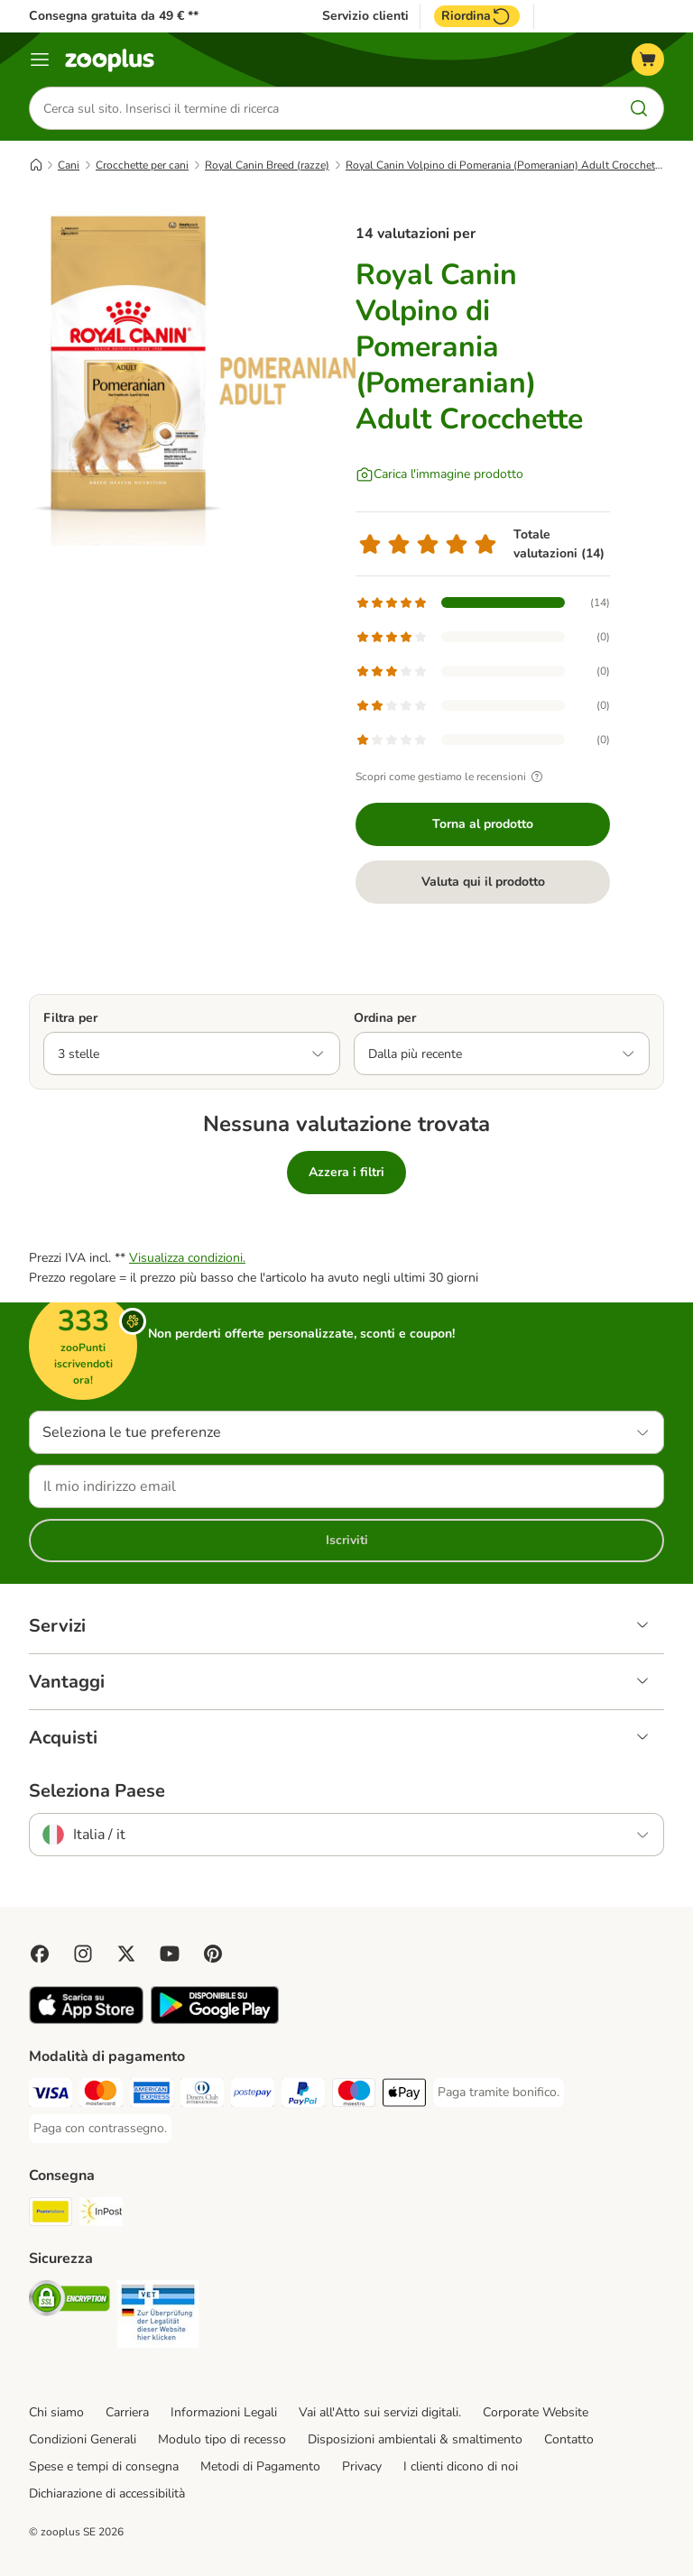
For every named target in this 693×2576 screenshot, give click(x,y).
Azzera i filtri (346, 1172)
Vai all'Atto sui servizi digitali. (380, 2412)
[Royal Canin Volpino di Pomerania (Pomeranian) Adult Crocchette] (200, 374)
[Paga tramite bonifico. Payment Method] (498, 2092)
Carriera (127, 2412)
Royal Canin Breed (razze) (267, 165)
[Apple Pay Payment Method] (404, 2095)
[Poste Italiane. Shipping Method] (50, 2214)
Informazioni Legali (224, 2412)
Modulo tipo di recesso (222, 2439)
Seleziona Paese (97, 1791)
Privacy (362, 2466)
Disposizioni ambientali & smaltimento (415, 2439)
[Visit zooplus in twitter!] (126, 1953)
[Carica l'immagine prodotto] (439, 474)
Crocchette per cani (142, 165)
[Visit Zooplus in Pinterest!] (213, 1953)
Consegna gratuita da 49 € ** (114, 15)
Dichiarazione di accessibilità (107, 2493)
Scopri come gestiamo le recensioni (452, 776)
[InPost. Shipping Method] (101, 2214)
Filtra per (70, 1017)
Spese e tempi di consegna (104, 2466)
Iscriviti (347, 1540)
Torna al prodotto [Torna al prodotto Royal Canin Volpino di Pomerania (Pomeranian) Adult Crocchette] (482, 824)
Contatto (569, 2439)
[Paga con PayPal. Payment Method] (303, 2095)
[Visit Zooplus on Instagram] (83, 1953)
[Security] (69, 2301)
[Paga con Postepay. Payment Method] (252, 2095)
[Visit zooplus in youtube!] (169, 1953)
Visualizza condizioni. (187, 1257)
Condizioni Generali (82, 2439)
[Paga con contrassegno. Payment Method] (100, 2129)
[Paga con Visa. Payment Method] (50, 2095)
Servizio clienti (365, 16)
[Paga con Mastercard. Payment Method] (101, 2095)
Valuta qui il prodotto (483, 881)
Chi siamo (56, 2412)
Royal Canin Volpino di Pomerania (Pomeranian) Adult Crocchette (505, 165)
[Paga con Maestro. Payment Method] (353, 2095)
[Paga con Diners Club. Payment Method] (202, 2095)
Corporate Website (535, 2412)
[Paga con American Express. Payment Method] (151, 2095)
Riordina (477, 16)
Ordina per (385, 1017)
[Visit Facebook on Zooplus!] (40, 1953)
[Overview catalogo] (40, 59)
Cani (68, 165)
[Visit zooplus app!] (86, 2020)
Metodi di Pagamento (260, 2466)
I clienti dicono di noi (460, 2466)
